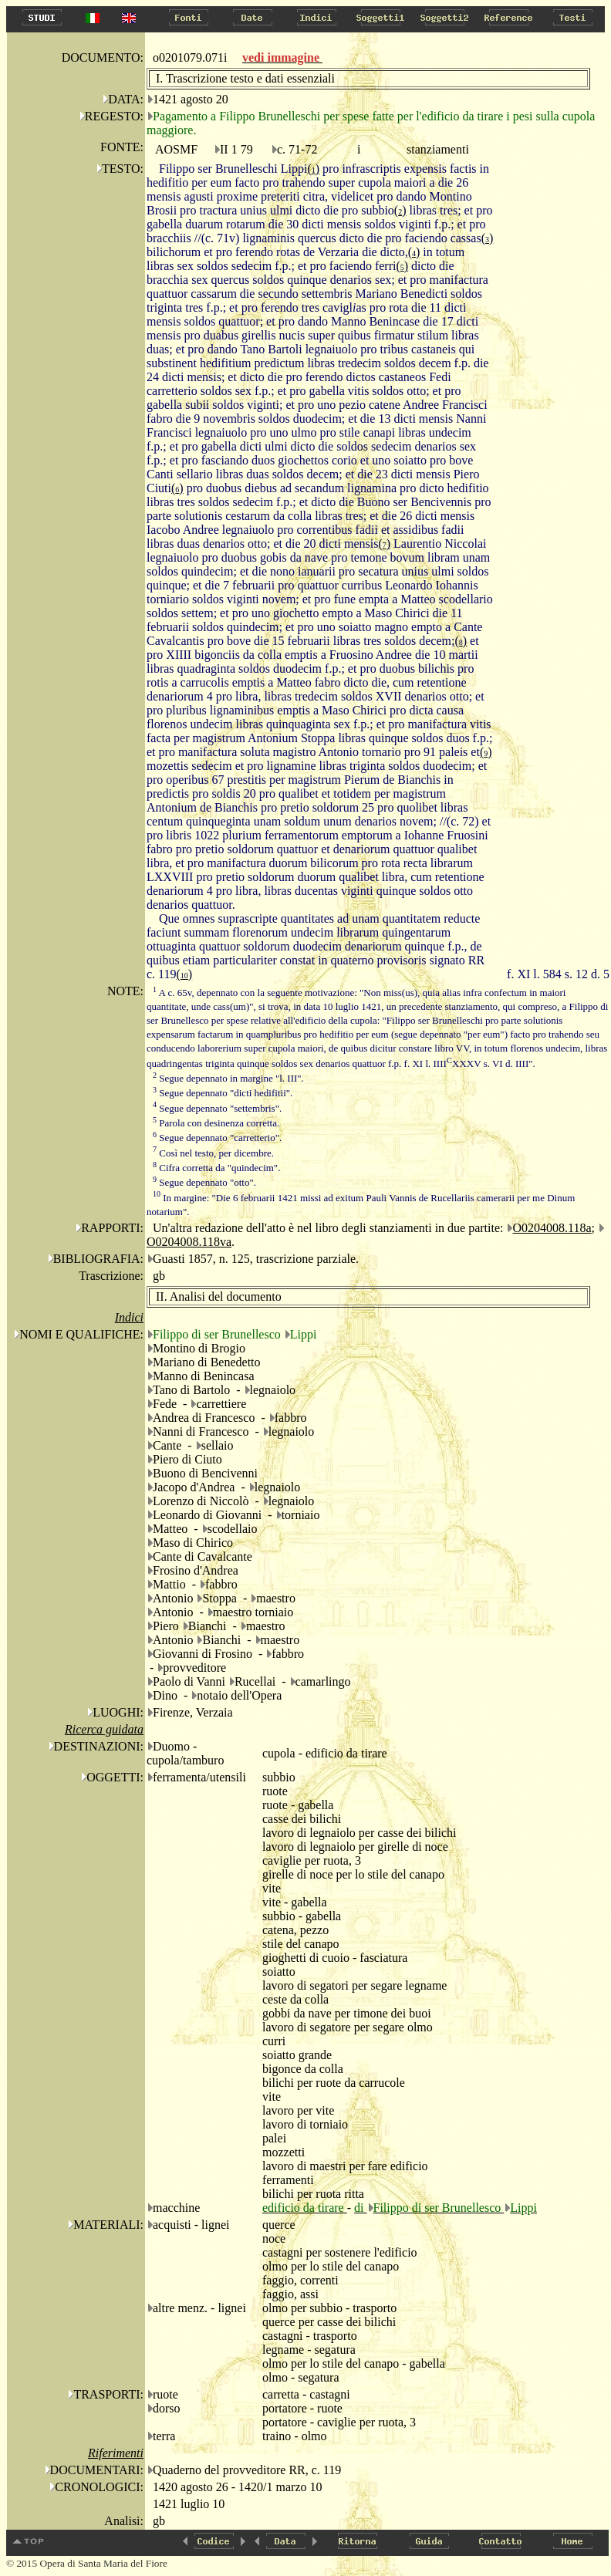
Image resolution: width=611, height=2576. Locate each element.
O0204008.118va (189, 1241)
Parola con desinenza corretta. (216, 1123)
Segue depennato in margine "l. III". (228, 1078)
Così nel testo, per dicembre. (213, 1153)
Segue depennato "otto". (204, 1182)
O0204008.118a (551, 1227)
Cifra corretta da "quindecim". (216, 1167)
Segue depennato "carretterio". (217, 1137)
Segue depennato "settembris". (217, 1108)
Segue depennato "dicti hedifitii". (222, 1093)
